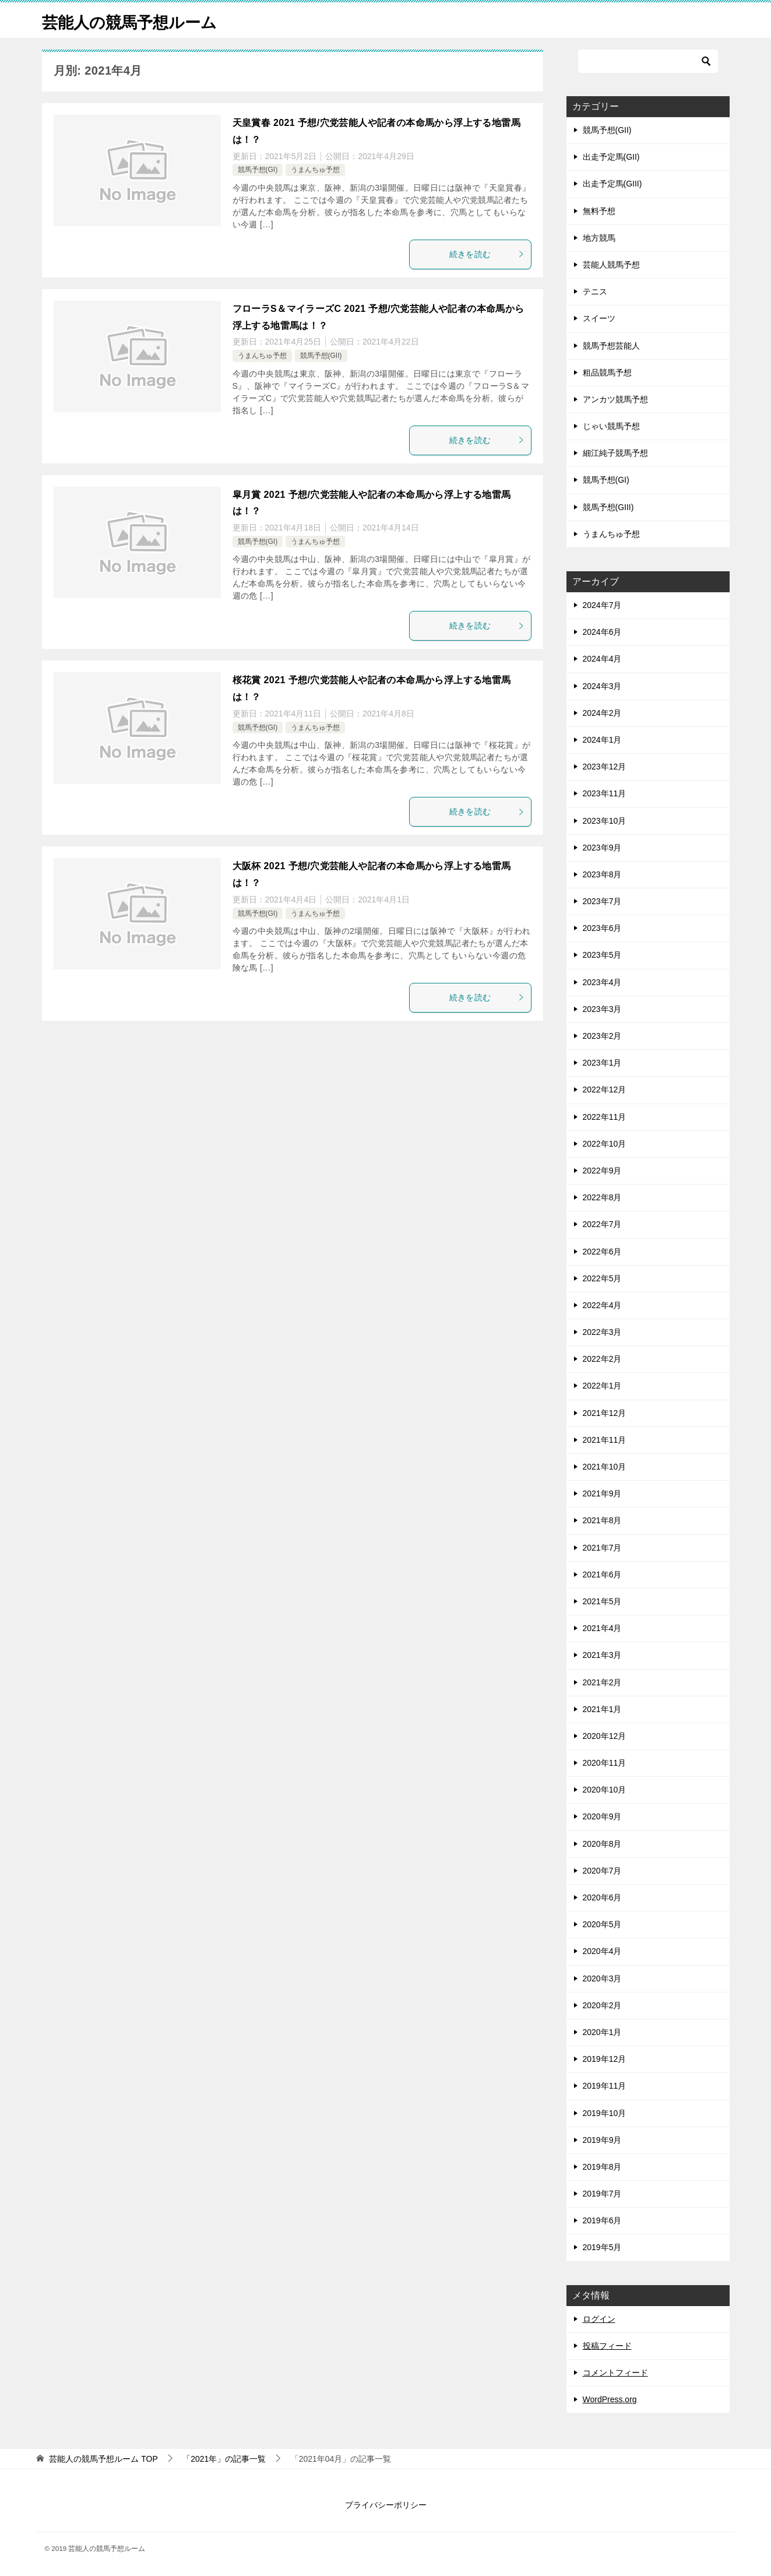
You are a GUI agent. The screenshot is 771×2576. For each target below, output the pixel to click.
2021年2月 (602, 1682)
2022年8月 (602, 1197)
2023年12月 (604, 766)
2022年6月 (602, 1251)
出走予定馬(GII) (611, 156)
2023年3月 (602, 1009)
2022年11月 (604, 1117)
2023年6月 (602, 928)
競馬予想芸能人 (611, 345)
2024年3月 (602, 686)
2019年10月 (604, 2113)
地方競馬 (599, 238)
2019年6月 (602, 2220)
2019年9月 (602, 2140)
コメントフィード (615, 2372)
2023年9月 (602, 847)
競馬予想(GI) (258, 170)
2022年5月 (602, 1278)
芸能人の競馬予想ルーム (139, 20)
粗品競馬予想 (607, 372)
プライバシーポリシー (386, 2505)
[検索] (648, 61)
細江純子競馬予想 (615, 453)
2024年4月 (602, 658)
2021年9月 (602, 1493)
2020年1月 (602, 2032)
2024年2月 (602, 713)
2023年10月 (604, 820)
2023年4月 (602, 982)
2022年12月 (604, 1089)
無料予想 (599, 211)
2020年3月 (602, 1978)
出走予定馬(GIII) (612, 183)
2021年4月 (602, 1628)
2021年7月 (602, 1547)
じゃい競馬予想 (611, 426)
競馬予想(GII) (321, 356)
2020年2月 (602, 2005)
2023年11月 (604, 793)
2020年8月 (602, 1843)
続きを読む (487, 254)
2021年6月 (602, 1574)
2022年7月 (602, 1224)
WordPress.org (610, 2399)
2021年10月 (604, 1466)
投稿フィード (607, 2345)
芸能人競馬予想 (611, 264)
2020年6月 (602, 1897)
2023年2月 (602, 1036)
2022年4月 (602, 1305)
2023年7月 (602, 901)
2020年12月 (604, 1736)
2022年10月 (604, 1143)
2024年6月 (602, 632)
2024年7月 (602, 605)
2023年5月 (602, 955)
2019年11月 (604, 2085)
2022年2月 (602, 1358)
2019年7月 (602, 2193)
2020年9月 (602, 1816)
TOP (103, 2458)
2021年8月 (602, 1520)
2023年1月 (602, 1062)
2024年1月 (602, 739)
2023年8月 (602, 874)
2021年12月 (604, 1413)
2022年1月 (602, 1385)
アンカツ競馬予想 (615, 399)
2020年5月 (602, 1924)
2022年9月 (602, 1170)
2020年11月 (604, 1762)
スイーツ (599, 318)
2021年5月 (602, 1601)
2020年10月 (604, 1789)
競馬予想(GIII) (608, 507)
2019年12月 (604, 2059)
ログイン (599, 2319)
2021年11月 (604, 1440)
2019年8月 (602, 2166)
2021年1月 (602, 1709)
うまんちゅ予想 (315, 170)
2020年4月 (602, 1951)
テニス (595, 291)
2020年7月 (602, 1870)
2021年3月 (602, 1655)
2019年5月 (602, 2247)
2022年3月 (602, 1332)
